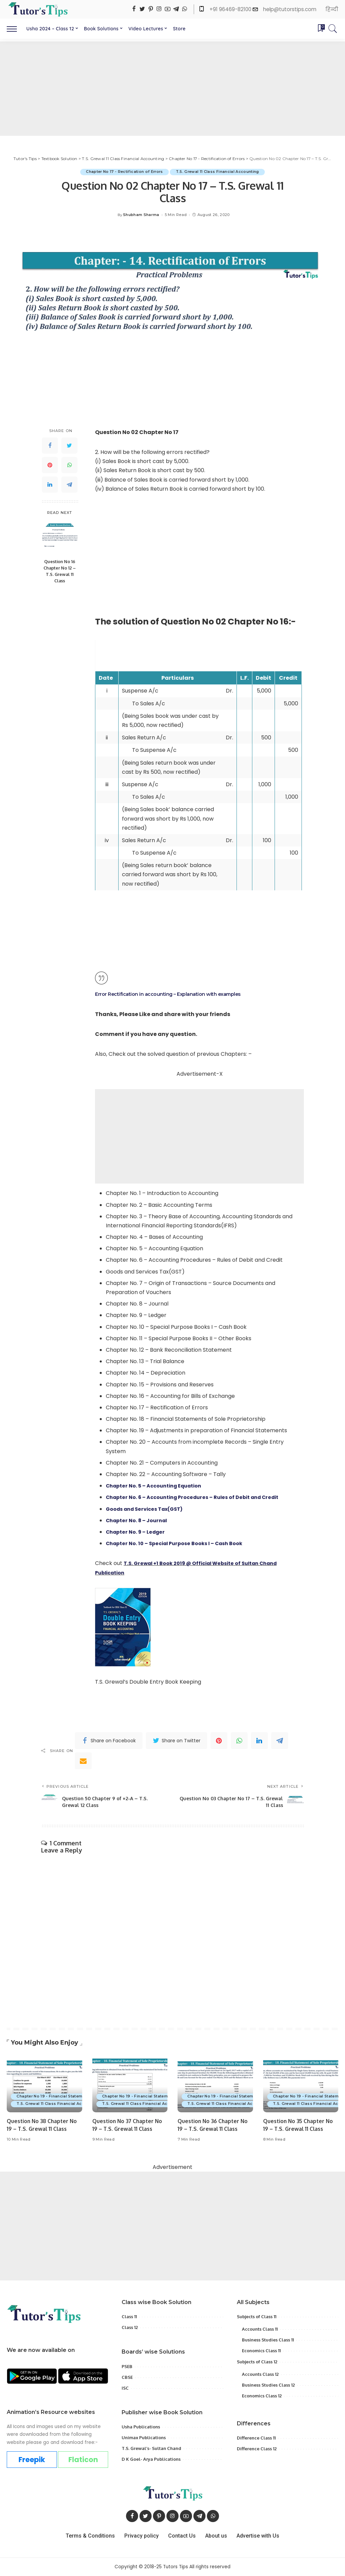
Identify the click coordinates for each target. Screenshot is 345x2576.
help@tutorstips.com (289, 9)
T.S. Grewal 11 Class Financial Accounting (219, 172)
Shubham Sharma (141, 215)
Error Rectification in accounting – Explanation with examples (175, 994)
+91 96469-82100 (231, 9)
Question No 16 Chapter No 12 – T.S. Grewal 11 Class (59, 571)
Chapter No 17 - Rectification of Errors (123, 172)
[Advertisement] (172, 88)
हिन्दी (331, 9)
